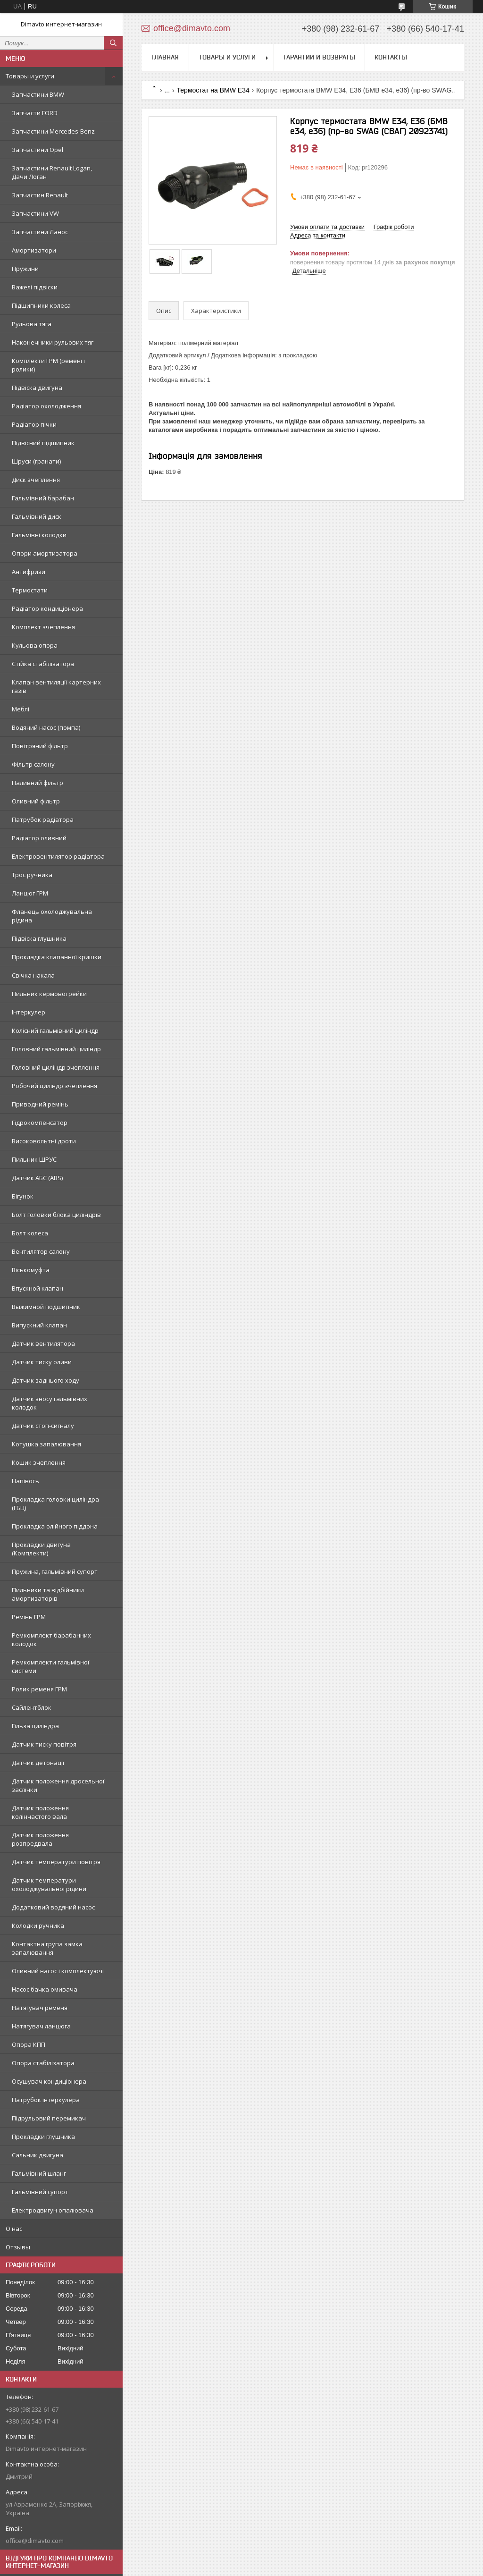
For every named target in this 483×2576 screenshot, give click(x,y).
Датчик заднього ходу (45, 1380)
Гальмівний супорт (40, 2191)
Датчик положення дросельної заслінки (58, 1785)
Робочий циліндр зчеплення (54, 1085)
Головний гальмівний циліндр (56, 1049)
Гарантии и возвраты (319, 57)
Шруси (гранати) (36, 461)
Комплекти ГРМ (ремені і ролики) (48, 364)
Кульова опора (35, 645)
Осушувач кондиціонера (49, 2081)
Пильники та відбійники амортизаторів (48, 1594)
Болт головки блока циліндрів (56, 1214)
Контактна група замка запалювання (47, 1948)
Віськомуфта (31, 1270)
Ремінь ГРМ (29, 1617)
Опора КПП (28, 2044)
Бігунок (22, 1196)
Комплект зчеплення (43, 627)
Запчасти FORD (35, 113)
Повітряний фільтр (40, 746)
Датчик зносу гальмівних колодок (49, 1402)
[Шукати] (113, 43)
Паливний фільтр (37, 782)
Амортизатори (34, 250)
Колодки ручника (38, 1925)
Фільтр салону (33, 764)
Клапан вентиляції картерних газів (56, 686)
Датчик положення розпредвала (40, 1839)
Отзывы (18, 2247)
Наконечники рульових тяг (52, 342)
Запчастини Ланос (40, 232)
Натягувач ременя (39, 2007)
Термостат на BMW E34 (213, 90)
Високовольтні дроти (44, 1141)
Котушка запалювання (46, 1444)
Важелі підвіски (35, 287)
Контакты (391, 57)
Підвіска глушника (39, 938)
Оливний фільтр (36, 801)
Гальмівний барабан (43, 498)
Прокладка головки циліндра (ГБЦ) (55, 1503)
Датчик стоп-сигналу (43, 1425)
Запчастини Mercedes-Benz (53, 131)
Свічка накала (33, 975)
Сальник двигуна (37, 2155)
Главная (165, 57)
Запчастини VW (35, 213)
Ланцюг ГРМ (30, 893)
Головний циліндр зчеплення (56, 1067)
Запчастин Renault (40, 195)
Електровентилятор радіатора (58, 856)
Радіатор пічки (34, 424)
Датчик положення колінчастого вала (40, 1812)
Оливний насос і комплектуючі (58, 1971)
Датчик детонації (38, 1762)
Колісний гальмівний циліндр (55, 1030)
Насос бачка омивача (44, 1989)
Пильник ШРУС (34, 1159)
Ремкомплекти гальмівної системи (50, 1666)
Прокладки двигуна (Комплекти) (41, 1548)
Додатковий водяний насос (53, 1907)
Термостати (30, 590)
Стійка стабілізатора (43, 663)
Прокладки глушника (43, 2136)
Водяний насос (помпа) (46, 727)
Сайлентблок (31, 1707)
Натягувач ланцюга (41, 2026)
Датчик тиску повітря (44, 1744)
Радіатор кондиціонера (47, 608)
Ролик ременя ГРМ (39, 1689)
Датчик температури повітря (56, 1862)
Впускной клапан (37, 1288)
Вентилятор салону (41, 1251)
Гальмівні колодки (39, 535)
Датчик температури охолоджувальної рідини (49, 1884)
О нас (14, 2228)
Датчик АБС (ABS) (37, 1178)
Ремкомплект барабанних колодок (51, 1639)
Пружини (25, 268)
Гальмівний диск (36, 516)
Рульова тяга (31, 324)
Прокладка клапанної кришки (56, 957)
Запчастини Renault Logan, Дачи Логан (52, 172)
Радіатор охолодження (46, 406)
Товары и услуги (30, 76)
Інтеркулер (28, 1012)
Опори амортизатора (44, 553)
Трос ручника (32, 874)
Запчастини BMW (38, 94)
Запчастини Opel (37, 149)
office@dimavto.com (35, 2540)
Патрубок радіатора (43, 819)
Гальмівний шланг (39, 2173)
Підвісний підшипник (43, 443)
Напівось (25, 1481)
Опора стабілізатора (43, 2063)
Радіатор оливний (39, 838)
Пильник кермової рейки (49, 993)
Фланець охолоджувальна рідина (52, 915)
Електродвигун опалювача (52, 2210)
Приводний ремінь (40, 1104)
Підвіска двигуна (37, 387)
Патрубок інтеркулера (46, 2099)
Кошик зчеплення (39, 1462)
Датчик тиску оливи (42, 1362)
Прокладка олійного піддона (55, 1526)
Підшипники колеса (41, 305)
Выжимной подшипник (46, 1306)
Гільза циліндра (35, 1726)
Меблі (20, 709)
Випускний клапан (39, 1325)
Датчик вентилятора (43, 1343)
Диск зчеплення (36, 479)
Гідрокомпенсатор (39, 1122)
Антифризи (28, 571)
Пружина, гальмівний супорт (55, 1571)
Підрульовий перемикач (49, 2118)
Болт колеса (30, 1233)
